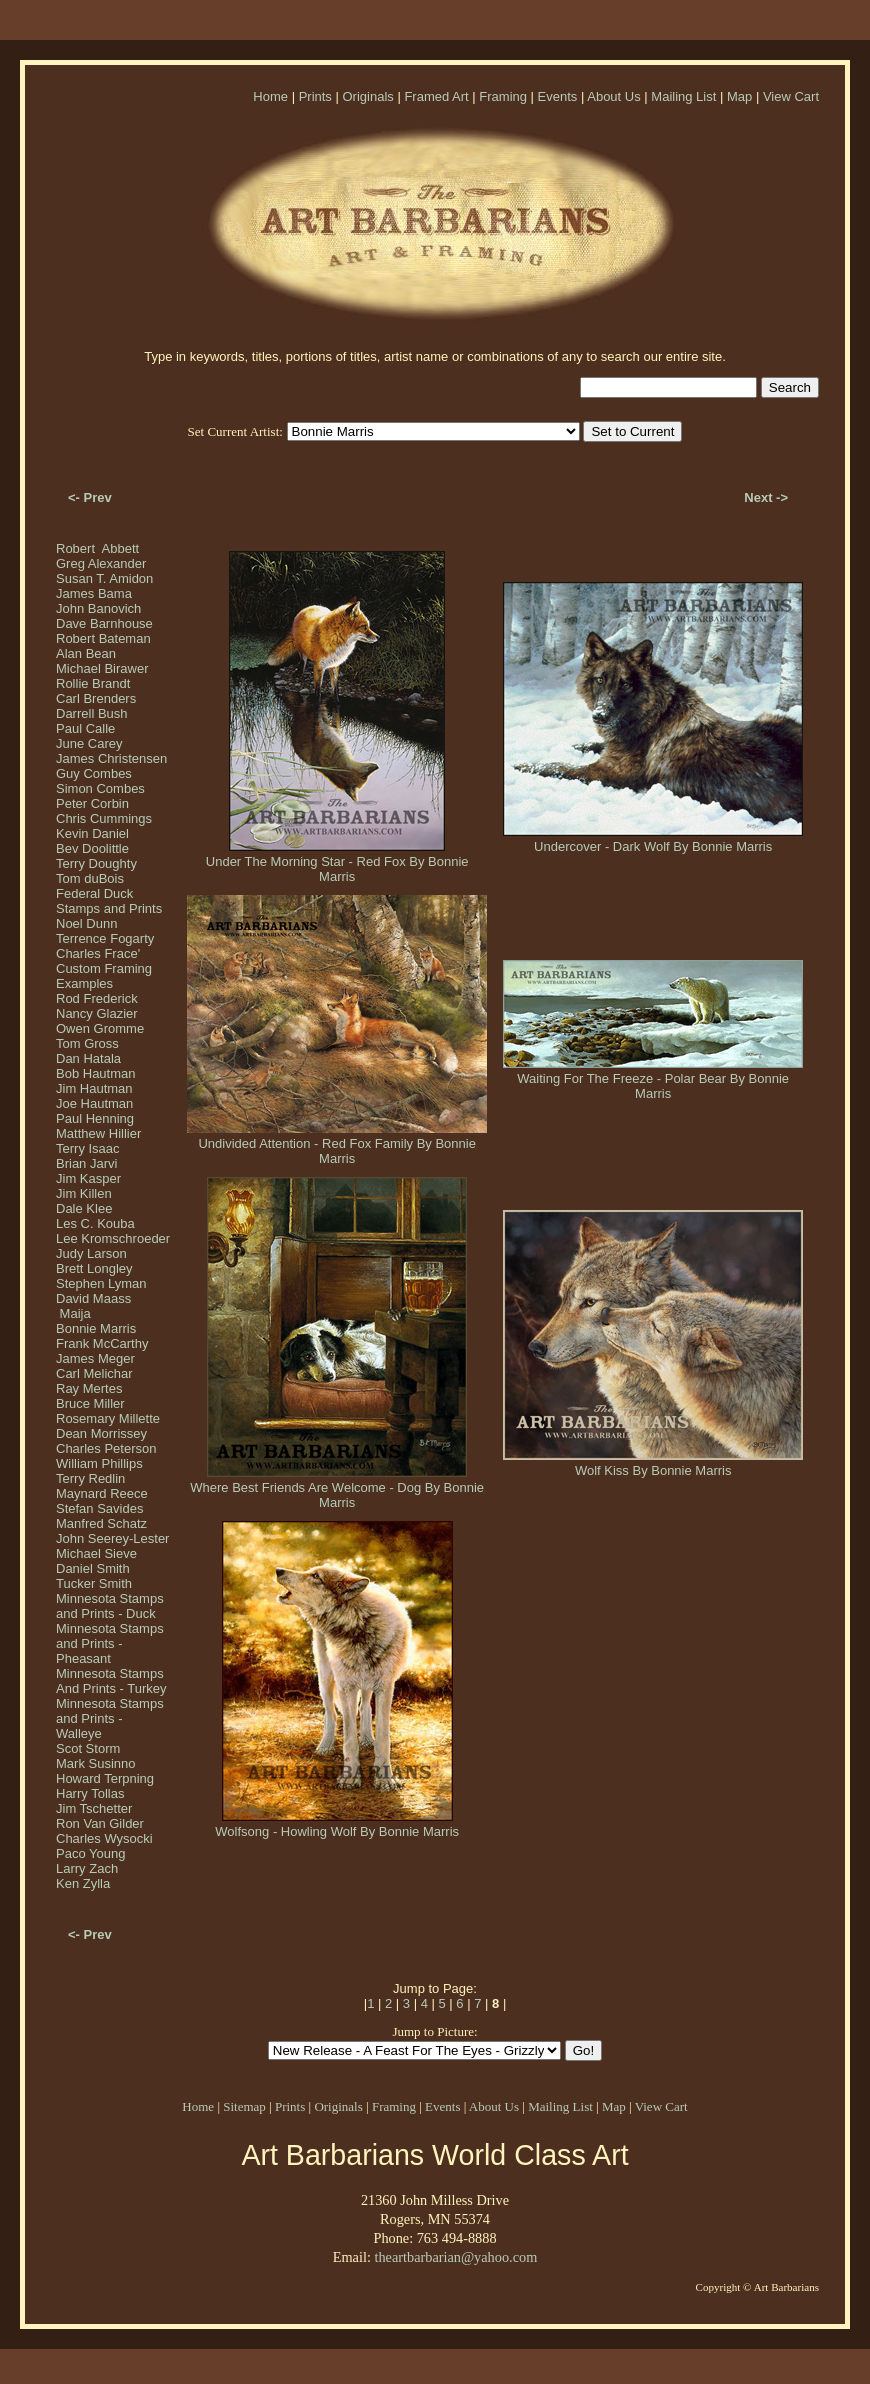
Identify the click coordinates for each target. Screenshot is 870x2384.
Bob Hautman (96, 1073)
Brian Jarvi (86, 1163)
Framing (503, 96)
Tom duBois (90, 878)
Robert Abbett (97, 548)
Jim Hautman (94, 1088)
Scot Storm (88, 1748)
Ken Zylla (83, 1883)
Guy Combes (94, 773)
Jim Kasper (88, 1178)
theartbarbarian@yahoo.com (455, 2257)
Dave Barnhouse (104, 623)
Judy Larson (91, 1253)
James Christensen (111, 758)
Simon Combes (100, 788)
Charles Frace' (98, 953)
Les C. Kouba (95, 1223)
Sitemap (244, 2106)
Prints (315, 96)
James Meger (95, 1358)
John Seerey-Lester (112, 1538)
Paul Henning (95, 1118)
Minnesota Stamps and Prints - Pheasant (110, 1643)
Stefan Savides (99, 1508)
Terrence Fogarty (105, 938)
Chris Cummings (104, 818)
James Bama (94, 593)
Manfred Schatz (101, 1523)
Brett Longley (94, 1268)
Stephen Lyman (101, 1283)
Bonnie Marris (96, 1328)
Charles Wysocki (104, 1838)
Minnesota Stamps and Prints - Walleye (110, 1718)
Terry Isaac (88, 1148)
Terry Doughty (96, 863)
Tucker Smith (94, 1583)
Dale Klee (84, 1208)
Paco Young (90, 1853)
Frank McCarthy (102, 1343)
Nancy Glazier (97, 1013)
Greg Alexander (101, 563)
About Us (613, 96)
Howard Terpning (105, 1778)
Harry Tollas (90, 1793)
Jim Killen (84, 1193)
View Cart (791, 96)
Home (270, 96)
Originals (367, 96)
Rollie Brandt (93, 683)
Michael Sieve (96, 1553)
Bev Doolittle (92, 848)
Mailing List (683, 96)
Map (739, 96)
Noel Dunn (86, 923)
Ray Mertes (89, 1388)
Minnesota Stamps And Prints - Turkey (111, 1681)
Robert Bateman (103, 638)
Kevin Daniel (92, 833)
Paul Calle (85, 728)
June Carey (89, 743)
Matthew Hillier (98, 1133)
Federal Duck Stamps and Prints (109, 901)
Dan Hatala (88, 1058)
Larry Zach (87, 1868)
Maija (73, 1313)
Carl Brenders (96, 698)
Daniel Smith (93, 1568)
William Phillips (99, 1463)
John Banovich (98, 608)
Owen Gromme (100, 1028)
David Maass (93, 1298)
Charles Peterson (106, 1448)
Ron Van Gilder (100, 1823)
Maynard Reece (102, 1493)
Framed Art (436, 96)
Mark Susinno (95, 1763)
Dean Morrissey (101, 1433)
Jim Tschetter (94, 1808)
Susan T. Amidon (104, 578)
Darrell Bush (92, 713)
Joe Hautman (94, 1103)
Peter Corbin (92, 803)
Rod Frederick (97, 998)
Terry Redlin (90, 1478)
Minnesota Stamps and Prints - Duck (110, 1606)
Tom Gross (87, 1043)
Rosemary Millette (108, 1418)
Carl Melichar (94, 1373)
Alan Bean (86, 653)
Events (558, 96)
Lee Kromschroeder (113, 1238)
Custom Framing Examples (104, 976)
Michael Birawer (102, 668)
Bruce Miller (90, 1403)
